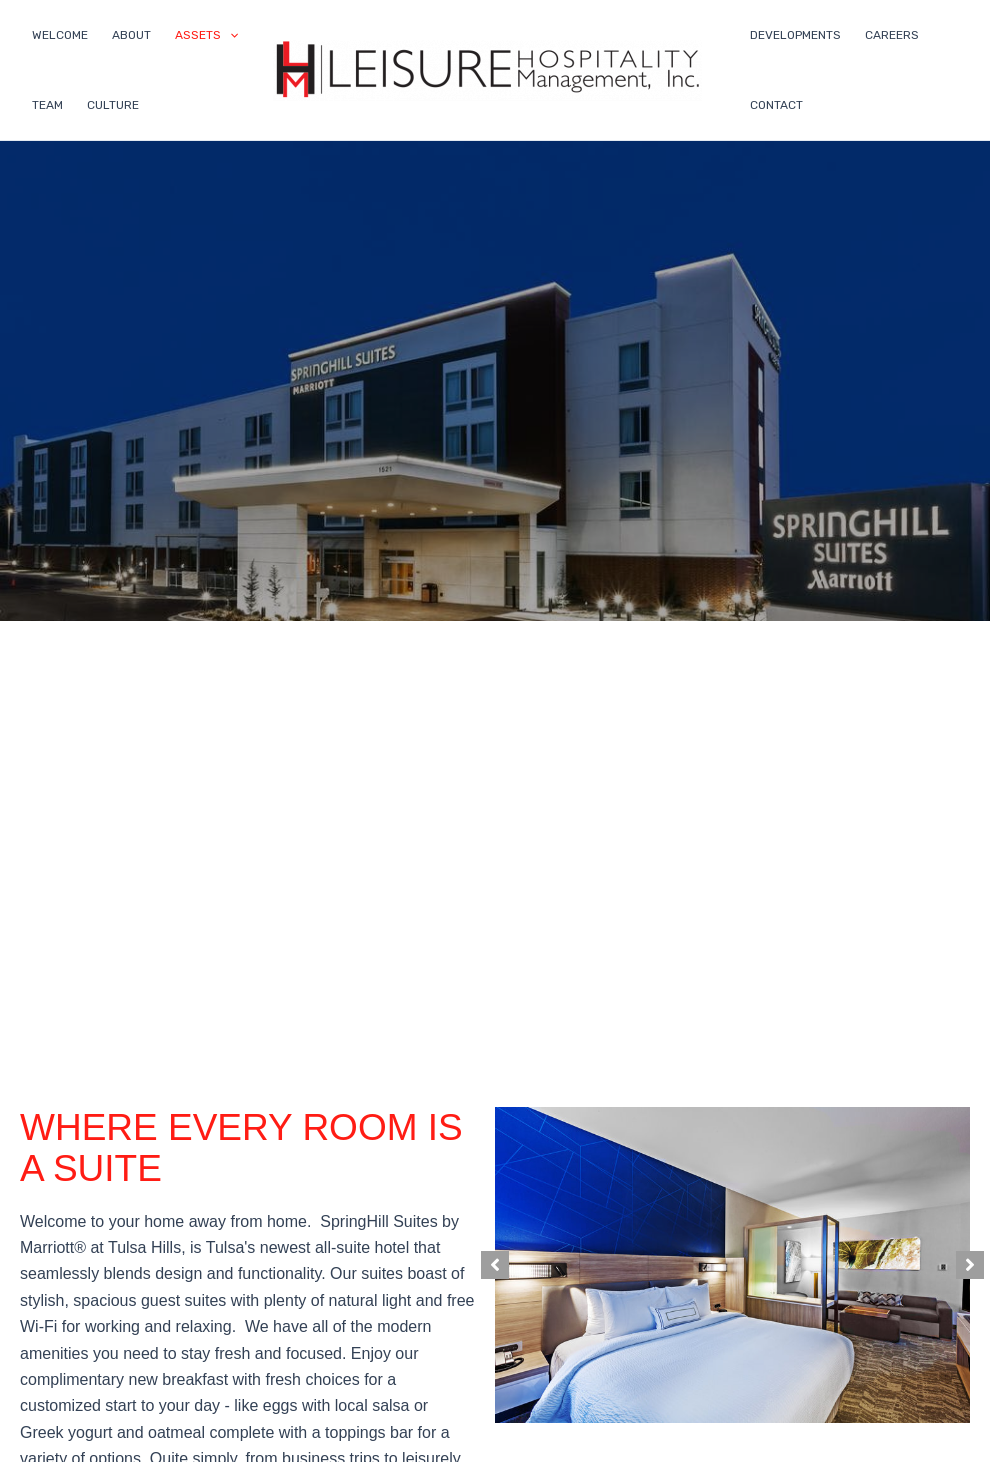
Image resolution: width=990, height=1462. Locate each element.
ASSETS (206, 35)
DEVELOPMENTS (795, 35)
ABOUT (131, 35)
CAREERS (892, 35)
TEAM (47, 105)
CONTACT (776, 105)
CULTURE (113, 105)
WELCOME (60, 35)
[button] (495, 1265)
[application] (229, 35)
